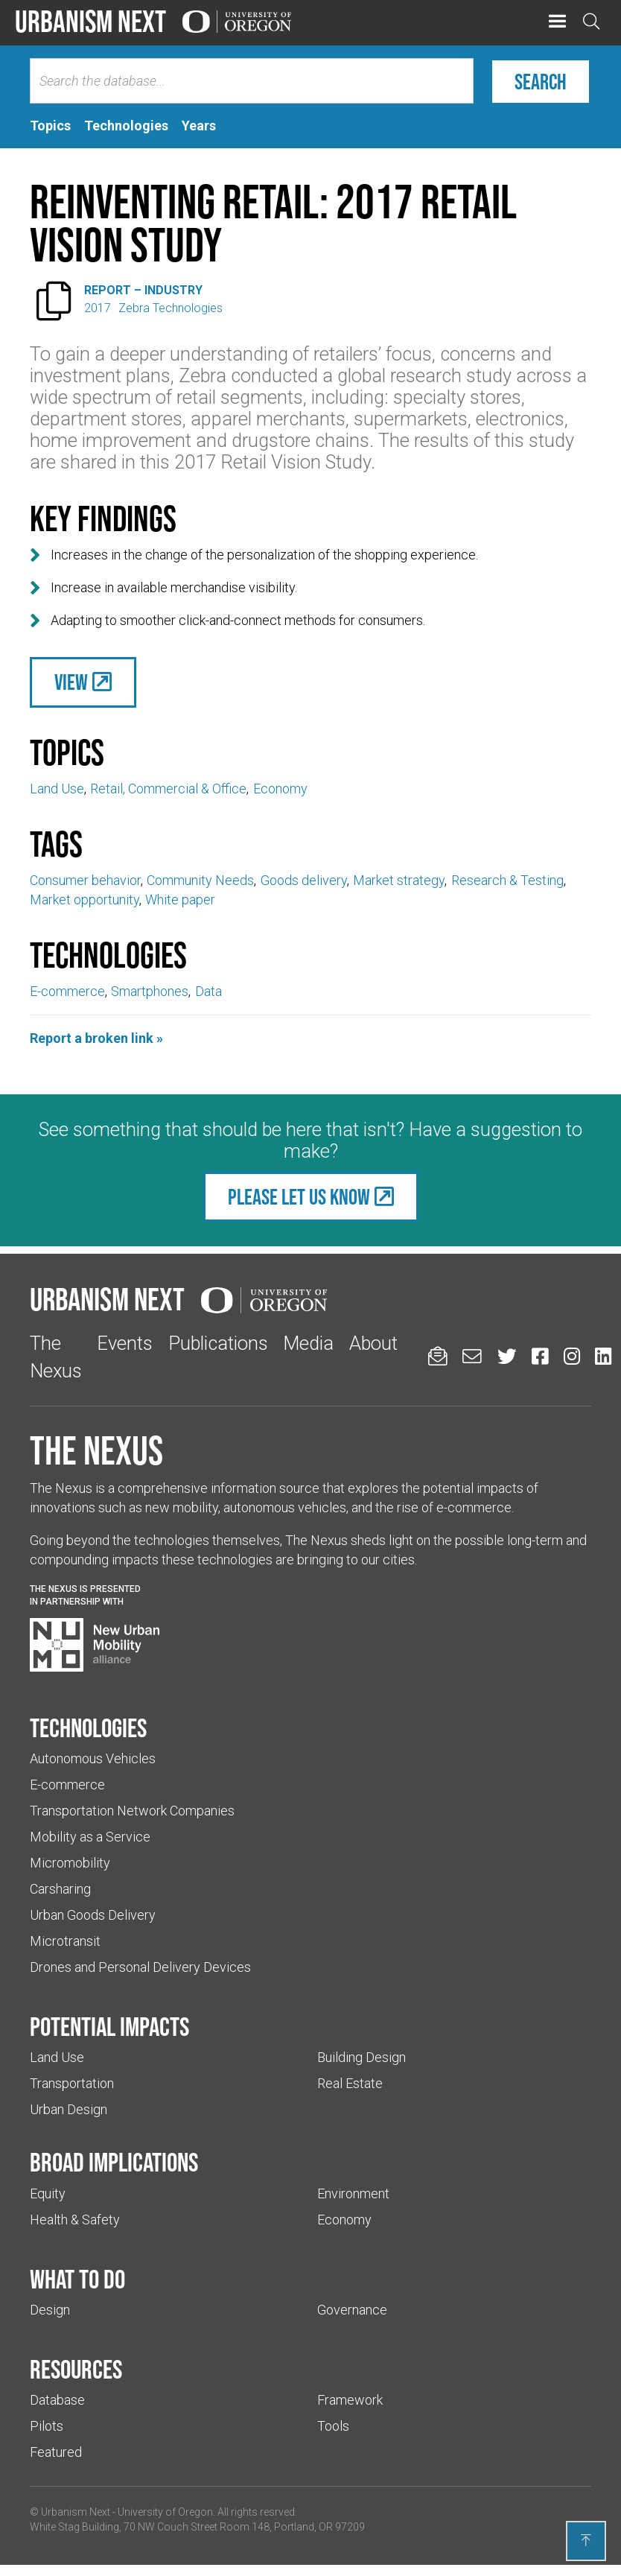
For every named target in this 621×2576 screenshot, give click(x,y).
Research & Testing (507, 880)
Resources (76, 2369)
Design (50, 2310)
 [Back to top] (586, 2540)
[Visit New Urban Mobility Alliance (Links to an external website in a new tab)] (94, 1645)
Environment (353, 2193)
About (373, 1343)
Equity (48, 2193)
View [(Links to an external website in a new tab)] (71, 682)
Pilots (46, 2426)
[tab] (50, 126)
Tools (333, 2426)
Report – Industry (143, 290)
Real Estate (350, 2083)
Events (125, 1343)
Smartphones (149, 991)
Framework (350, 2400)
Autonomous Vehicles (93, 1758)
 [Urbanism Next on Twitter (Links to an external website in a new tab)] (507, 1356)
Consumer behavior (85, 880)
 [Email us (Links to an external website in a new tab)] (472, 1356)
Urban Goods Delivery (93, 1915)
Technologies (88, 1727)
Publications (218, 1343)
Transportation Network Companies (132, 1810)
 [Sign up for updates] (438, 1356)
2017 (97, 308)
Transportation (72, 2083)
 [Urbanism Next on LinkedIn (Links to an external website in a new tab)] (603, 1356)
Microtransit (65, 1941)
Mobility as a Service (90, 1836)
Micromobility (70, 1863)
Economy (280, 788)
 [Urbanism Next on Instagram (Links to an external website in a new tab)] (572, 1356)
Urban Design (68, 2109)
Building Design (361, 2057)
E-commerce (67, 991)
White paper (180, 899)
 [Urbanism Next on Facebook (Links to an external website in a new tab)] (540, 1356)
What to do (77, 2279)
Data (208, 991)
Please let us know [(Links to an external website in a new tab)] (299, 1196)
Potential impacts (109, 2026)
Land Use (57, 788)
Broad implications (114, 2162)
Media (308, 1343)
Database (57, 2400)
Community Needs (200, 880)
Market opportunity (84, 899)
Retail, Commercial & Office (168, 788)
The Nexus (96, 1450)
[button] (557, 22)
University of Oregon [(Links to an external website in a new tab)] (165, 2512)
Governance (352, 2310)
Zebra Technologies (170, 308)
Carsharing (60, 1889)
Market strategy (399, 880)
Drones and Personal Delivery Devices (140, 1967)
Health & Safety (75, 2219)
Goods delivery (304, 880)
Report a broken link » (96, 1038)
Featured (56, 2452)
